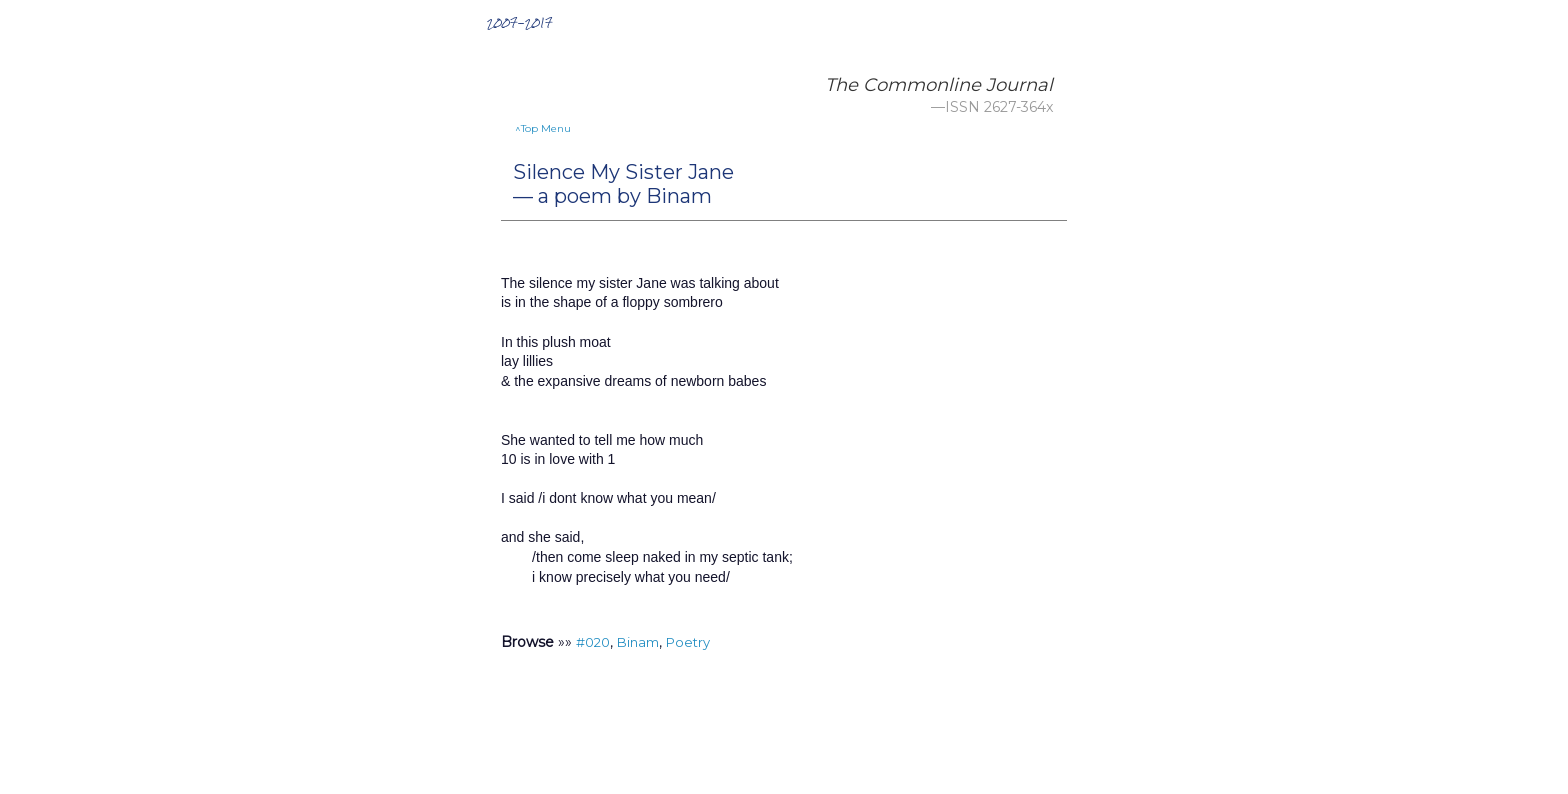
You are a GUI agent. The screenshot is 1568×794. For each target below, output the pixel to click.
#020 (593, 642)
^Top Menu (543, 128)
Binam (638, 642)
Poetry (688, 642)
